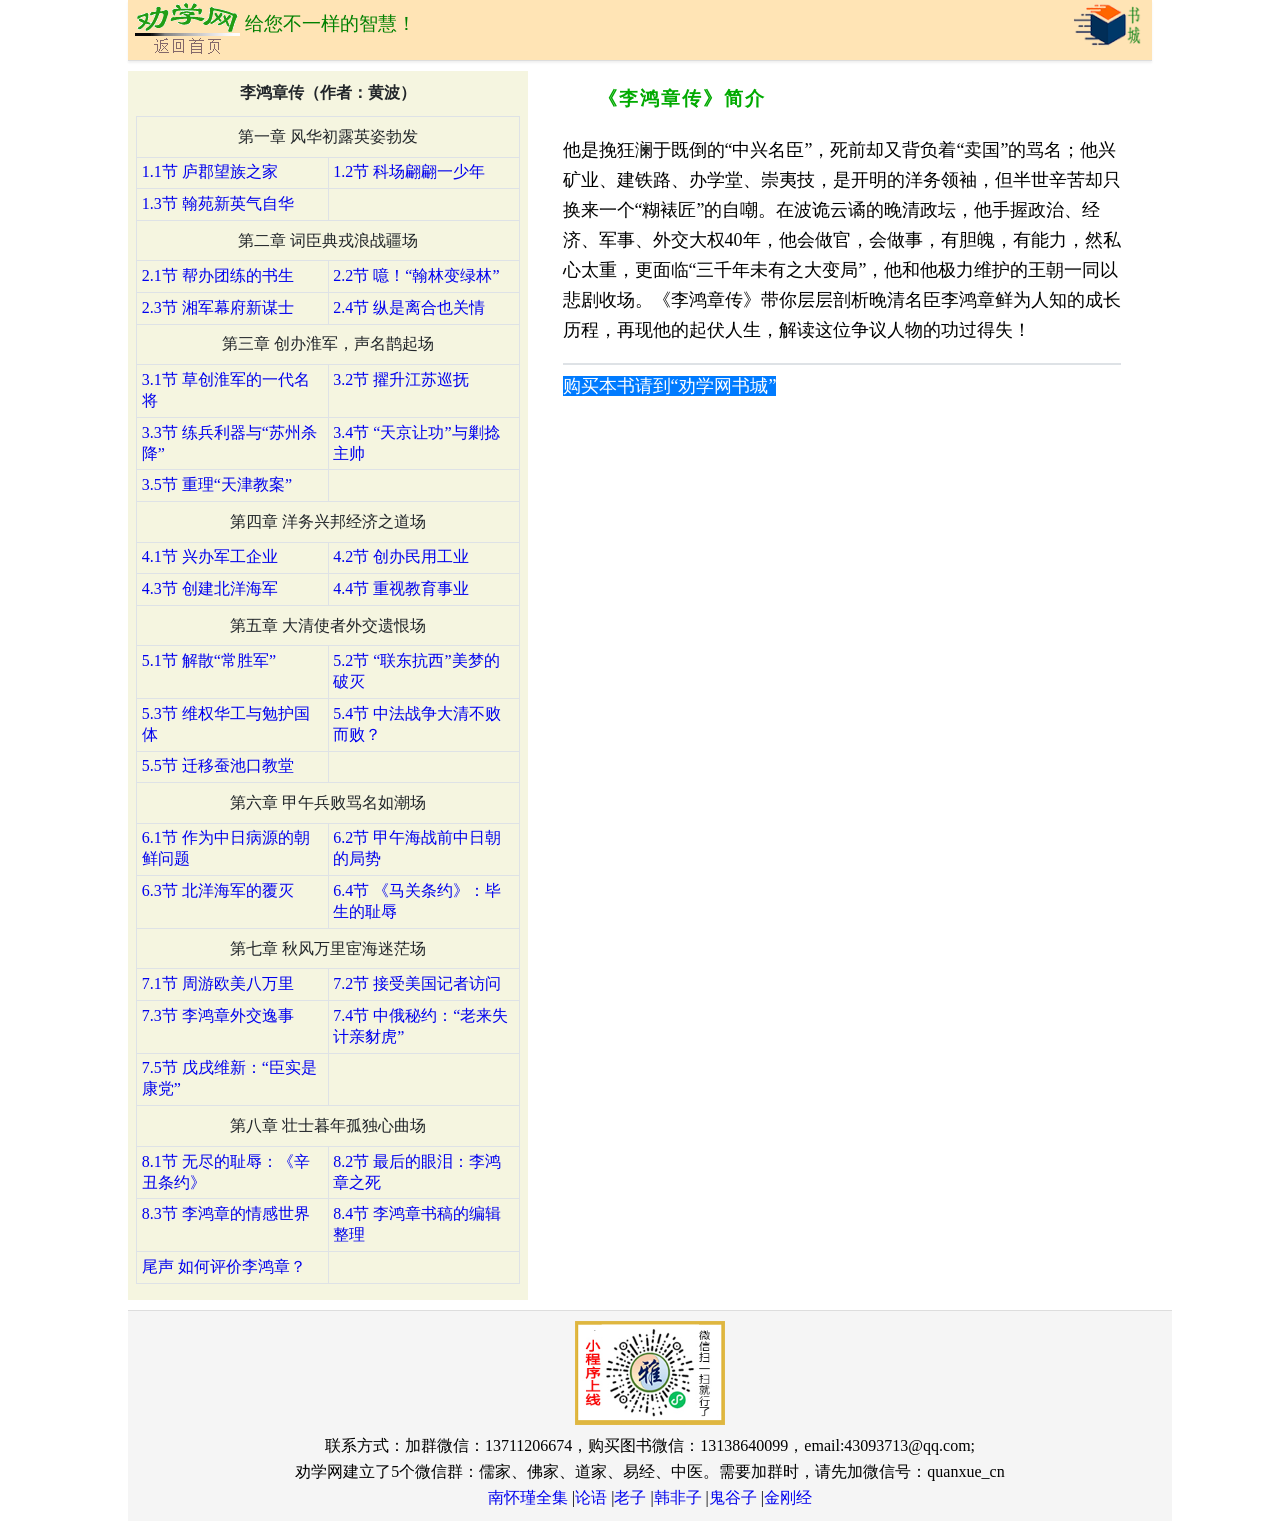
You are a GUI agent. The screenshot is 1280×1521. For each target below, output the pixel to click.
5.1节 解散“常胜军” (209, 660)
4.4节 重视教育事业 (401, 588)
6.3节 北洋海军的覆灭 (218, 890)
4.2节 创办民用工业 (401, 556)
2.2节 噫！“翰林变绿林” (416, 275)
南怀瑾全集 (528, 1497)
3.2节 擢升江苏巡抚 (401, 379)
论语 (591, 1497)
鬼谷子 (733, 1497)
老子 (630, 1497)
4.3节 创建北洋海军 (210, 588)
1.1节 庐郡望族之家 (210, 171)
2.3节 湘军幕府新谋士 (218, 307)
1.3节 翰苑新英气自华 (218, 203)
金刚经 (788, 1497)
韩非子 (678, 1497)
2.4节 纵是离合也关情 (409, 307)
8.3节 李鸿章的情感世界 (226, 1213)
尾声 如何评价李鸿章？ (224, 1266)
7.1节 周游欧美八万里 (218, 983)
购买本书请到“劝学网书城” (670, 386)
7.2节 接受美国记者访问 (417, 983)
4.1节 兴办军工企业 (210, 556)
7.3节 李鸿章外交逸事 (218, 1015)
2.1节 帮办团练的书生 (218, 275)
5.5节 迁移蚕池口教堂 (218, 765)
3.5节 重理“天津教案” (217, 484)
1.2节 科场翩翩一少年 (409, 171)
